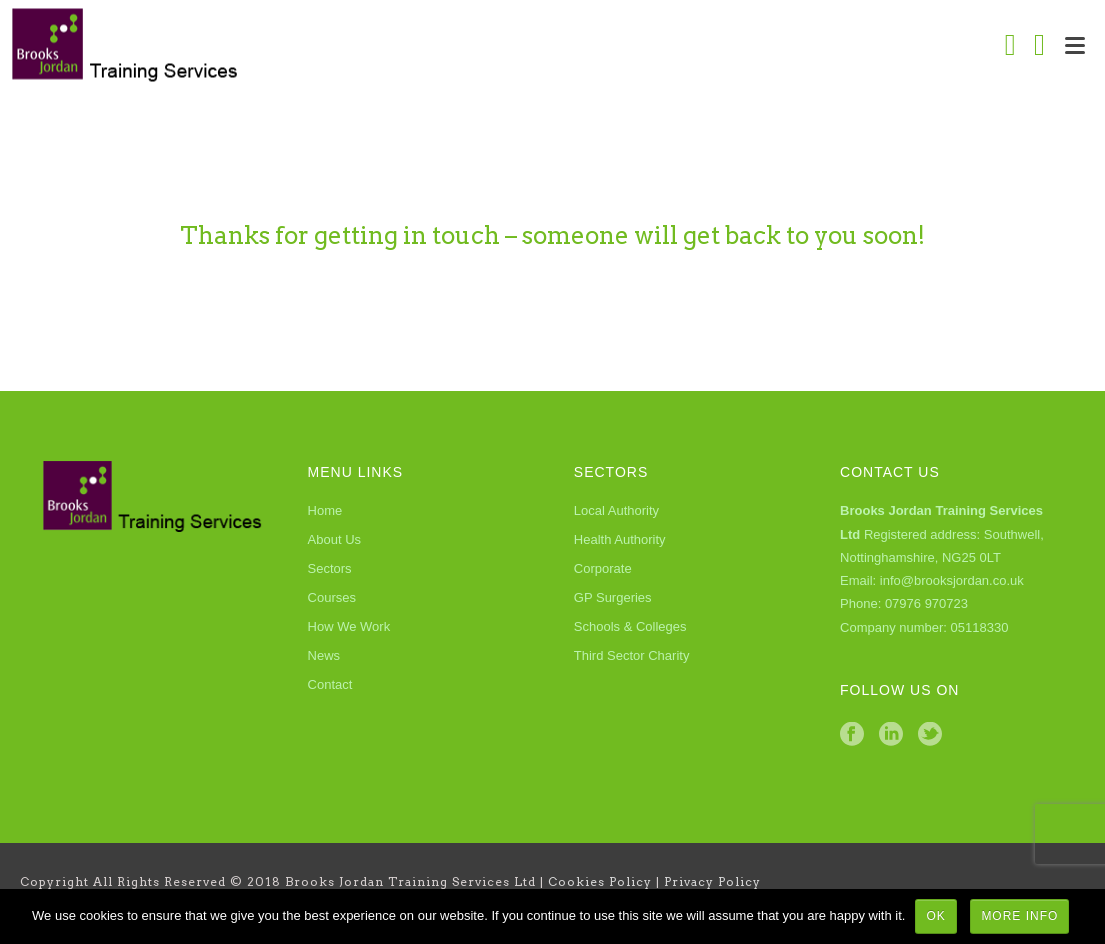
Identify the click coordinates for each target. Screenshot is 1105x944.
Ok (935, 916)
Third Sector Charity (632, 655)
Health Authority (620, 539)
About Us (334, 539)
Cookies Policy (600, 881)
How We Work (349, 626)
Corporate (603, 568)
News (324, 655)
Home (325, 510)
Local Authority (616, 510)
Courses (332, 597)
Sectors (330, 568)
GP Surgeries (613, 597)
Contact (330, 684)
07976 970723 (926, 603)
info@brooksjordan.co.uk (952, 580)
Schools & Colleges (630, 626)
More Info (1019, 916)
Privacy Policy (712, 881)
